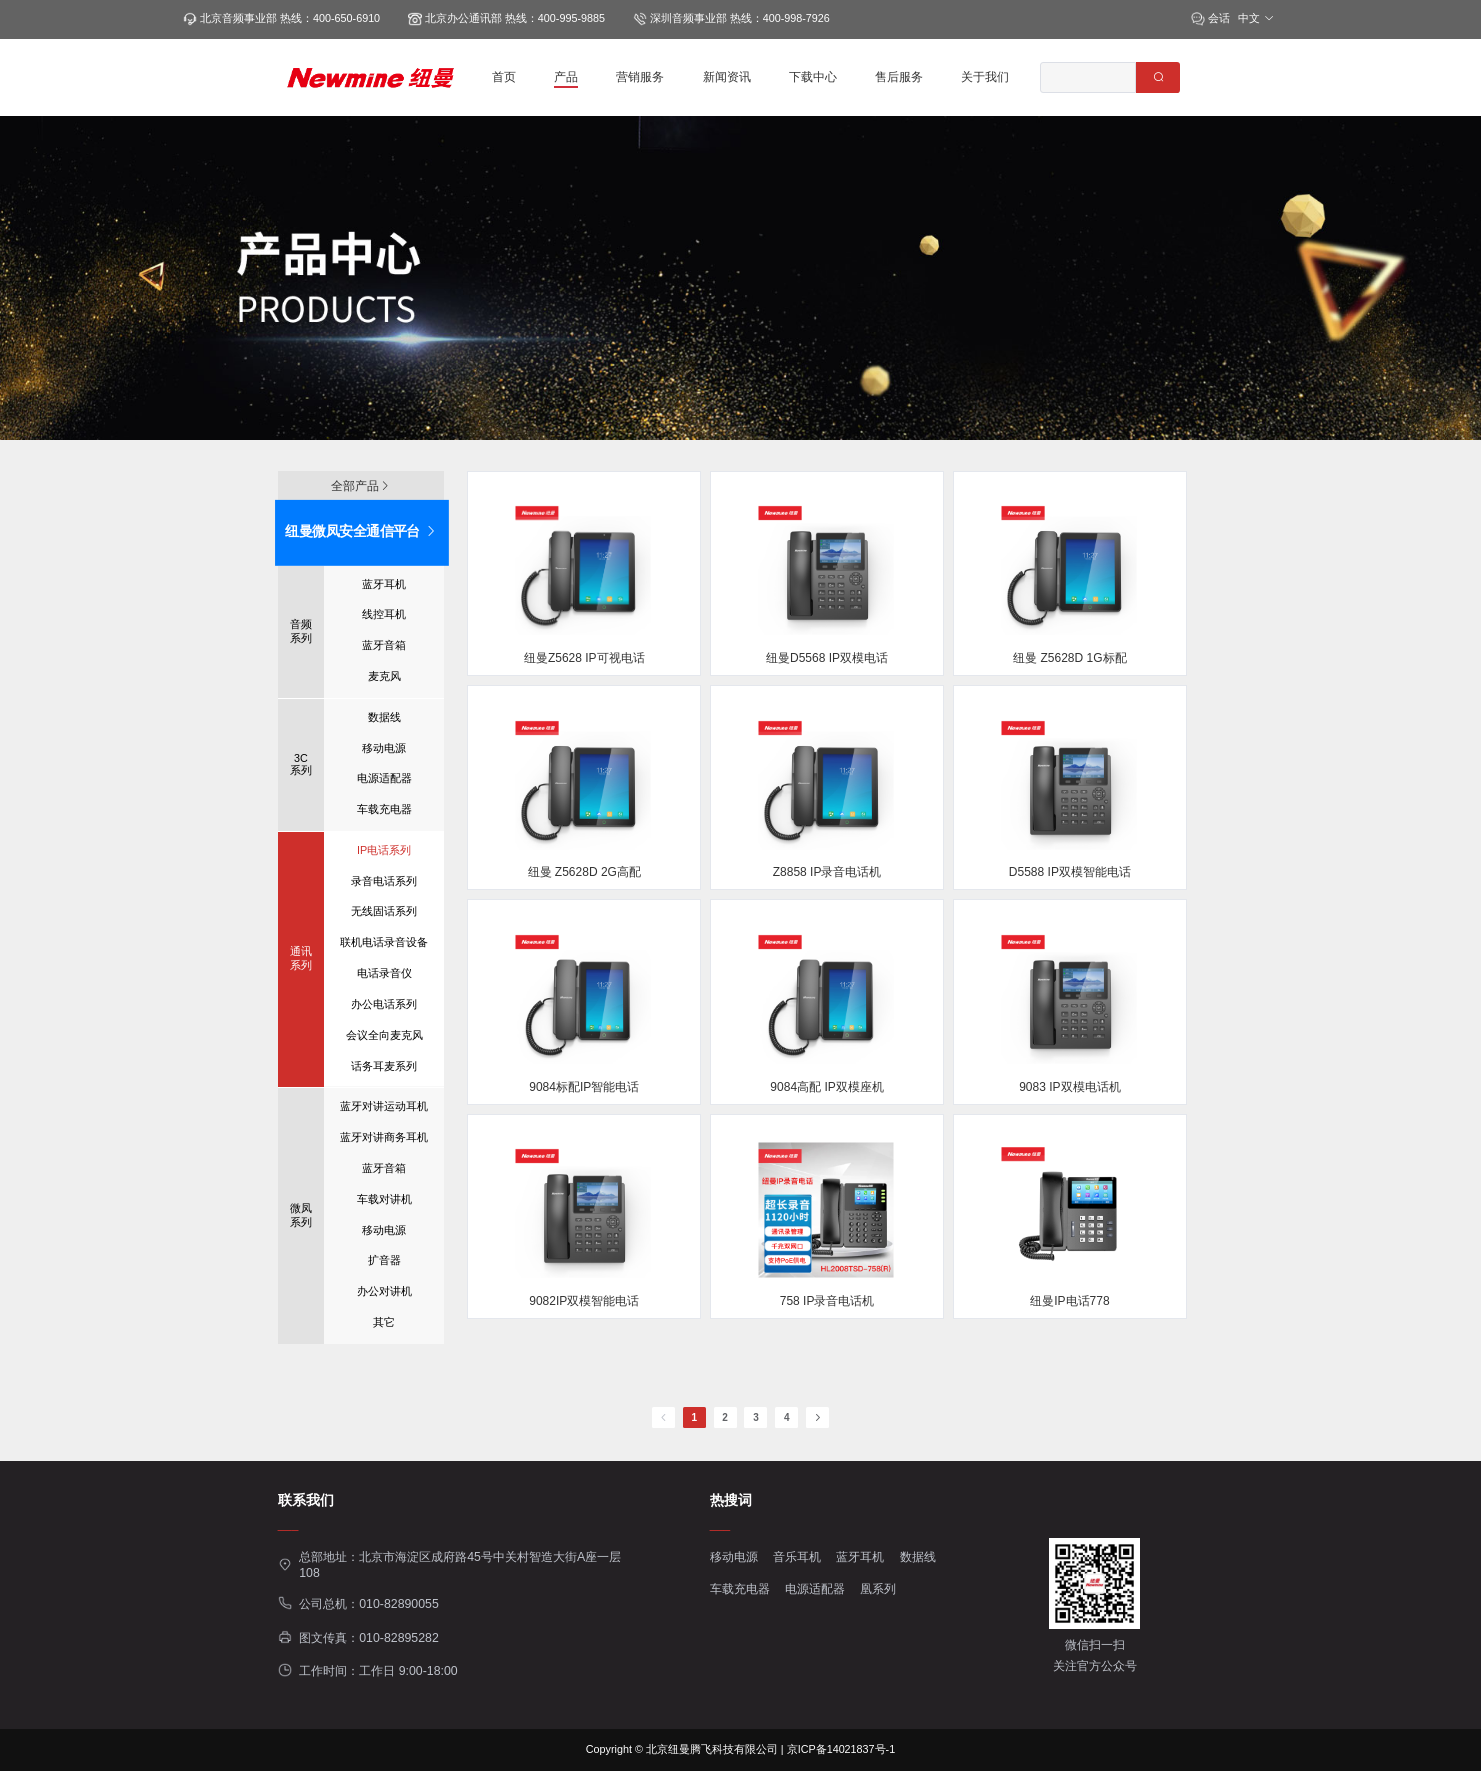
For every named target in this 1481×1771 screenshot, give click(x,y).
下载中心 (813, 77)
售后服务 (899, 77)
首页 (504, 77)
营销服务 (640, 77)
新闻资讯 (727, 77)
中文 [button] (1256, 18)
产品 (566, 77)
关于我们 (985, 77)
